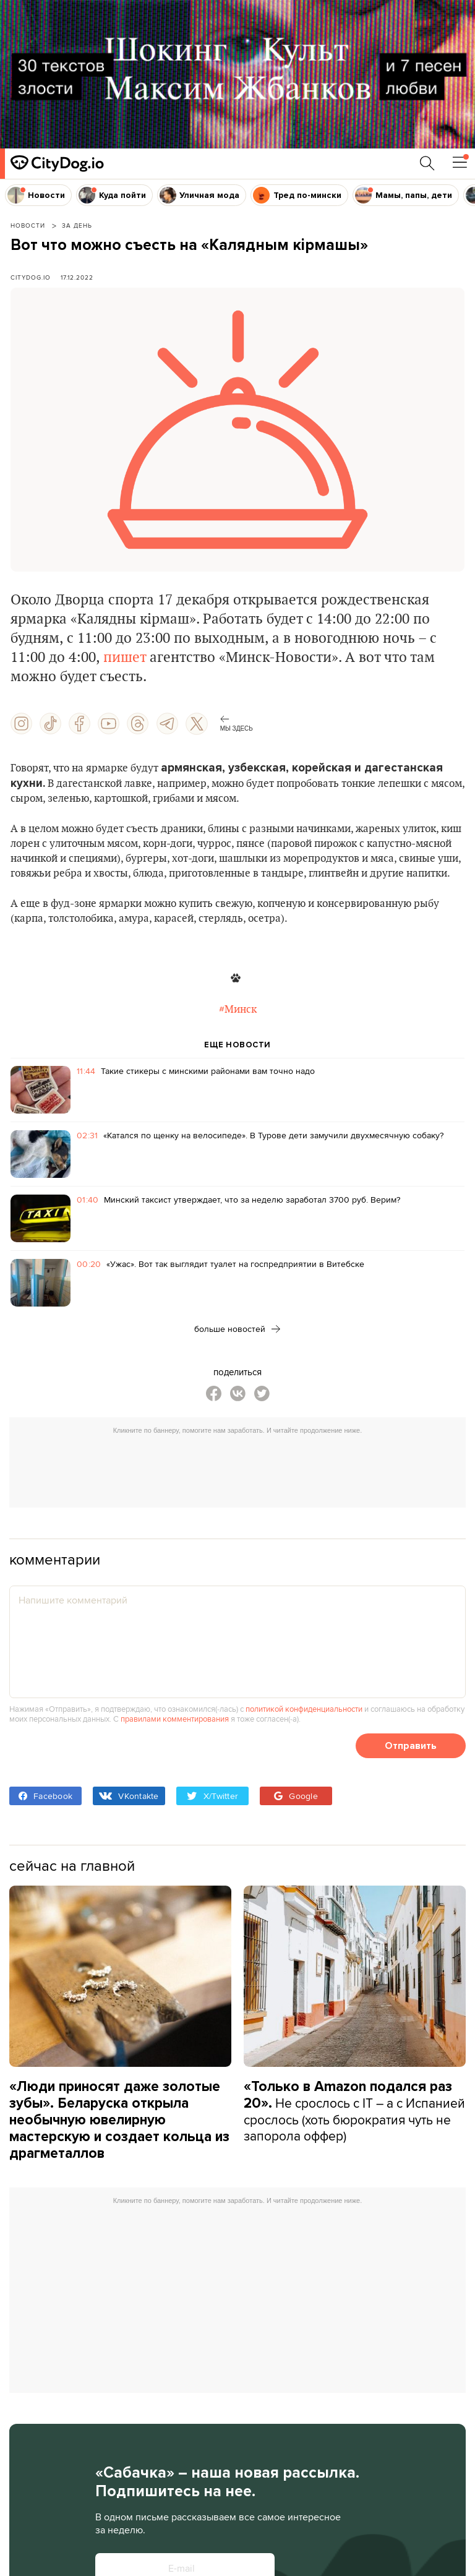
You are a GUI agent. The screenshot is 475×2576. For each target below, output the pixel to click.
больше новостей (237, 1329)
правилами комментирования (175, 1718)
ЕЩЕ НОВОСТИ (237, 1045)
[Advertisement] (244, 1468)
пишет (124, 657)
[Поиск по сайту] (427, 163)
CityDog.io (31, 277)
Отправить (411, 1745)
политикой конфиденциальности (304, 1708)
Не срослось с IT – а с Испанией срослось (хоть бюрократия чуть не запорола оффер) (354, 2110)
